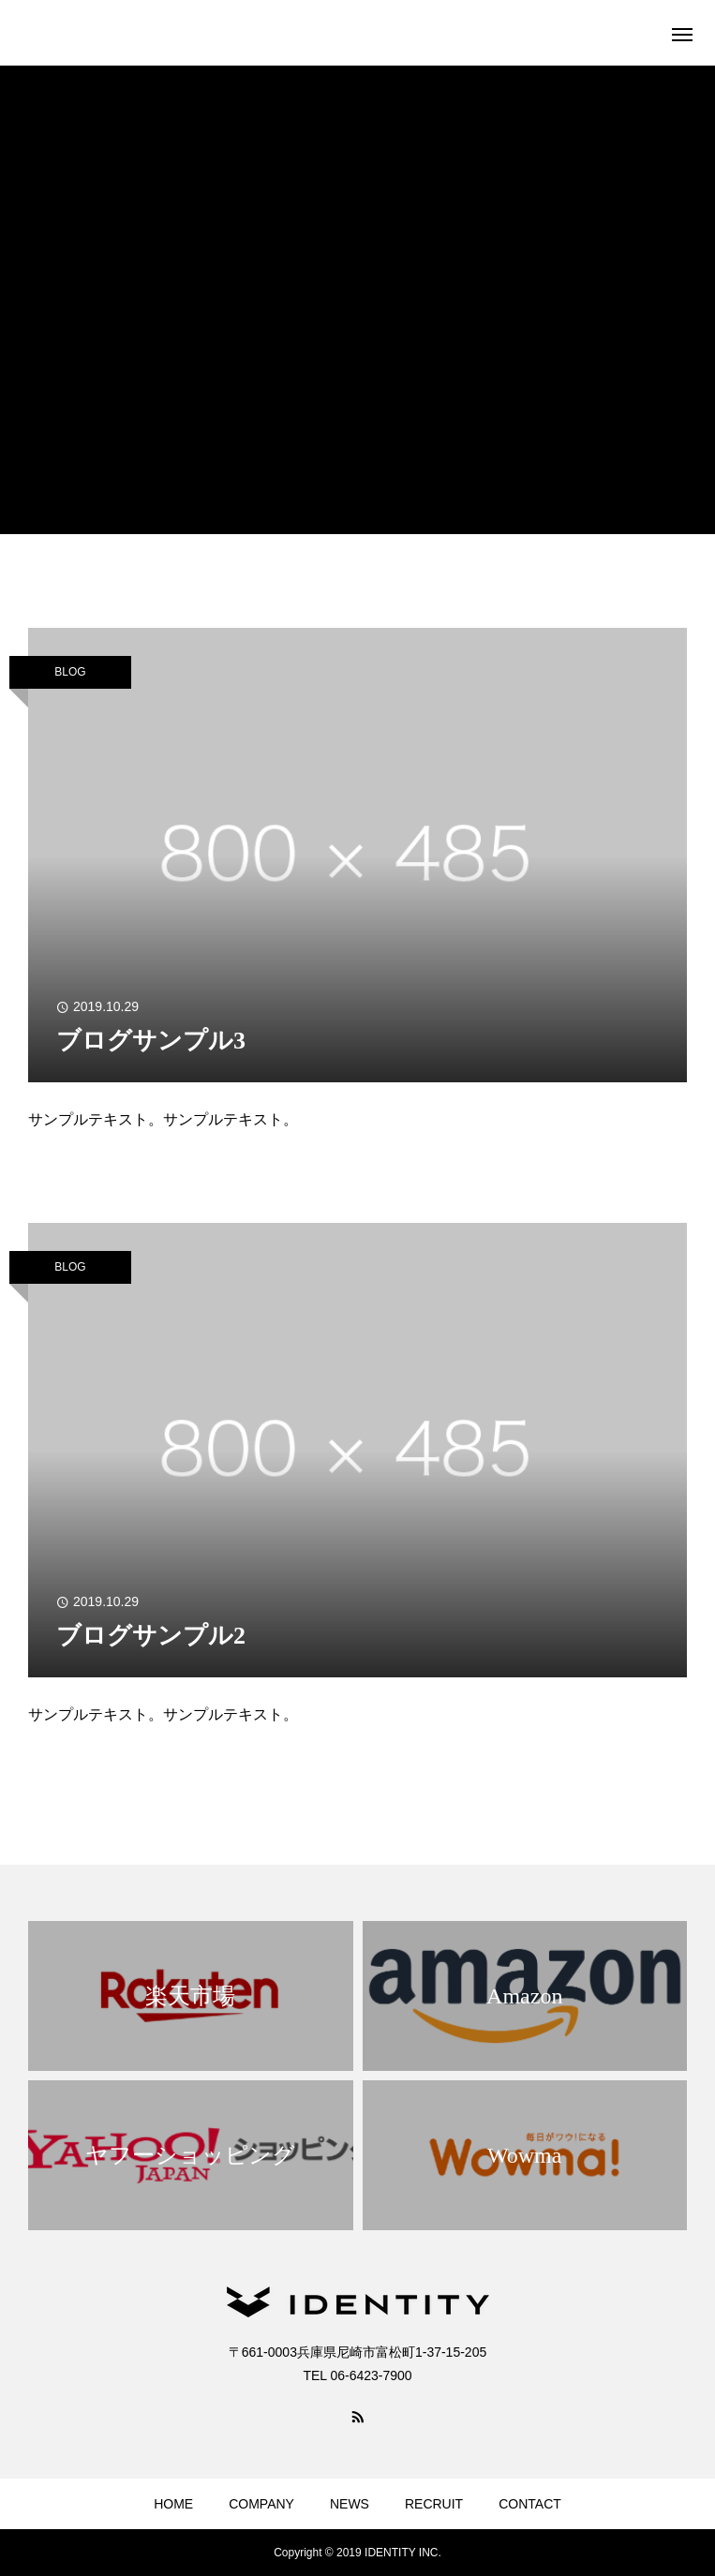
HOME (173, 2503)
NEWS (349, 2503)
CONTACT (530, 2503)
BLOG (69, 671)
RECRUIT (434, 2503)
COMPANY (261, 2503)
